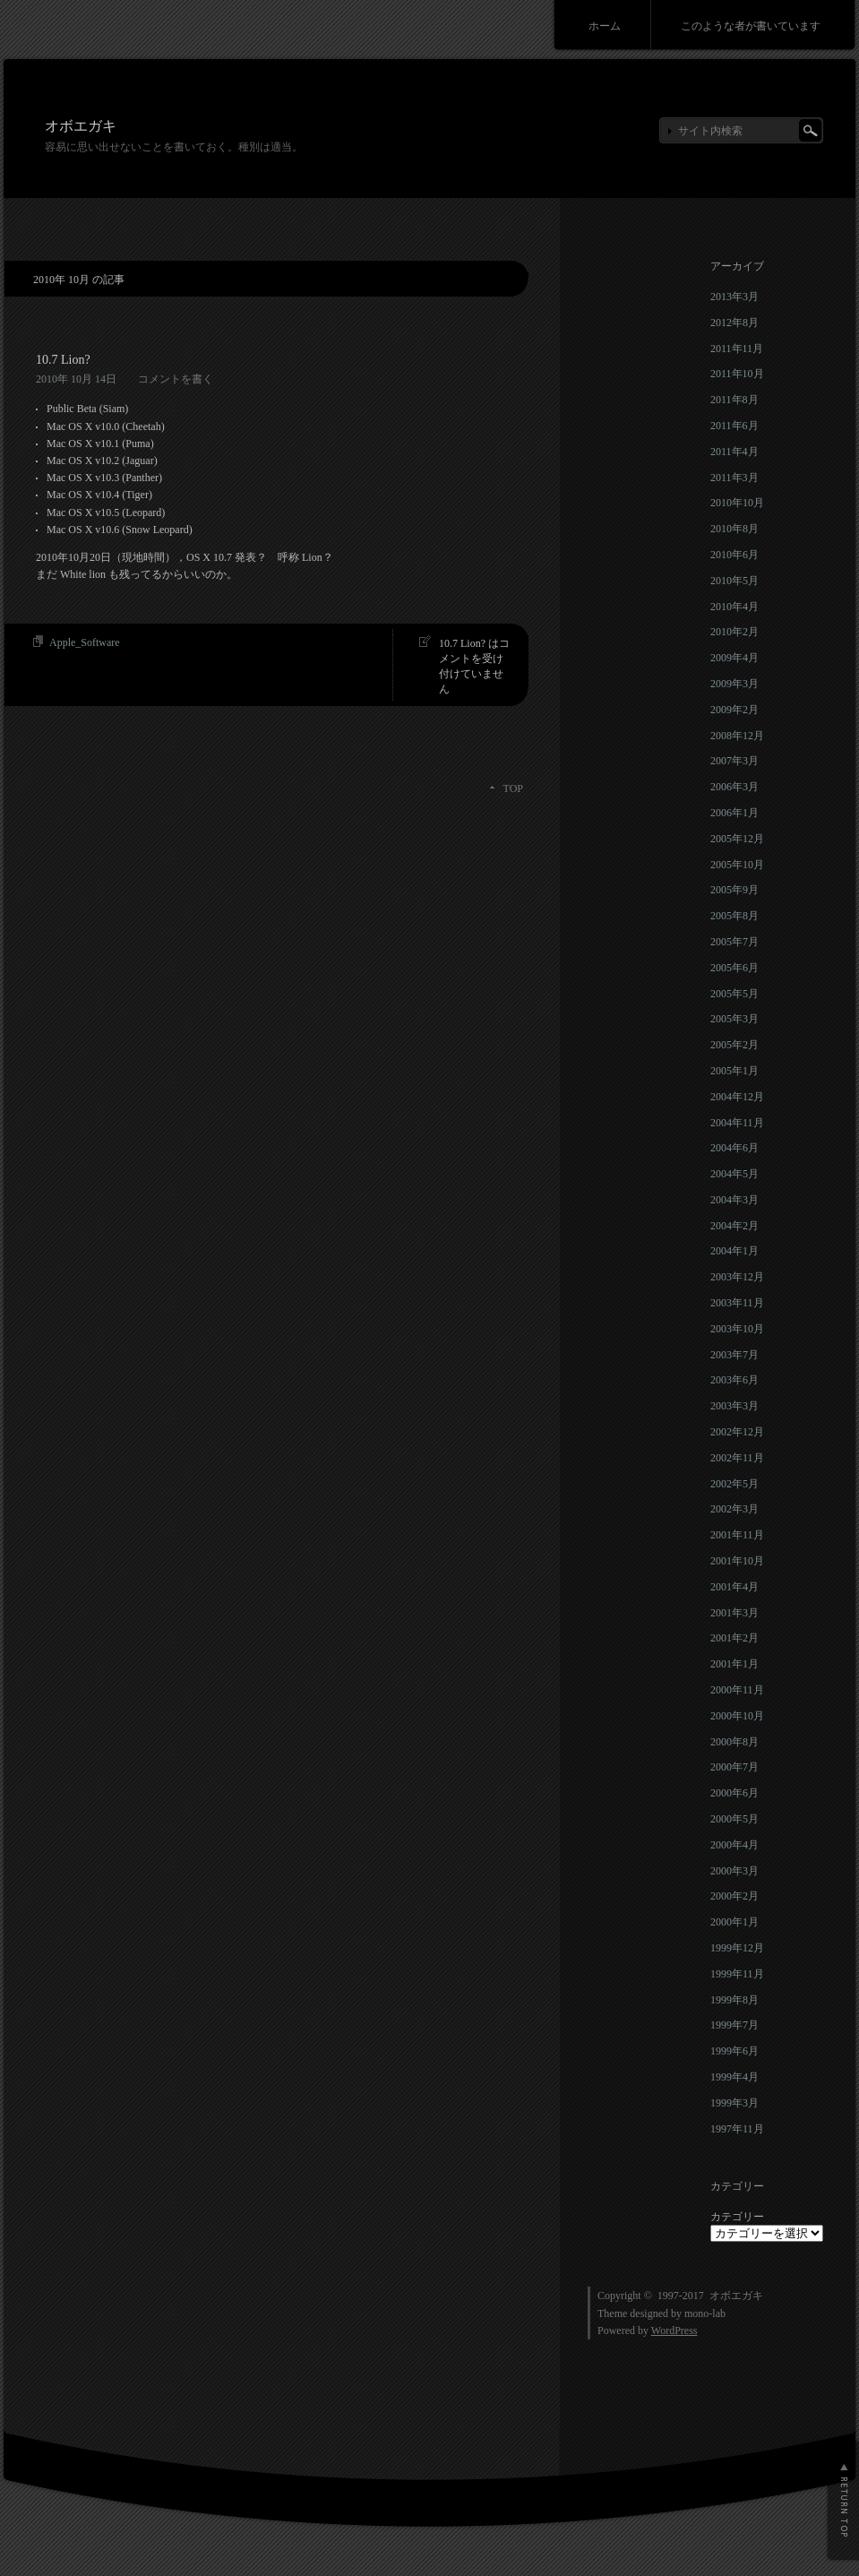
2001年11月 (737, 1535)
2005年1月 (734, 1070)
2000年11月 (737, 1690)
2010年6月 (734, 554)
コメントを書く (175, 379)
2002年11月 (737, 1458)
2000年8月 (734, 1742)
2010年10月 (737, 502)
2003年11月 (737, 1303)
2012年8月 (734, 322)
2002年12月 (737, 1432)
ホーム (604, 26)
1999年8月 (734, 2000)
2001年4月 (734, 1587)
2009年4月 (734, 657)
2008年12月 (737, 735)
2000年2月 (734, 1896)
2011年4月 (734, 451)
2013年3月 (734, 296)
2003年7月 (734, 1354)
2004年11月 (737, 1122)
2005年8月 (734, 915)
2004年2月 (734, 1225)
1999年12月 (737, 1948)
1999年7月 (734, 2025)
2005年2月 (734, 1044)
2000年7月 (734, 1767)
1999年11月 (737, 1974)
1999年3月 (734, 2103)
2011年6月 (734, 425)
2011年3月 (734, 477)
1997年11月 (737, 2129)
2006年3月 (734, 786)
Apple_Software (84, 642)
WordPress (674, 2330)
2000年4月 (734, 1845)
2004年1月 (734, 1251)
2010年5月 (734, 580)
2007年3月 (734, 760)
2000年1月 (734, 1922)
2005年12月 (737, 838)
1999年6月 (734, 2051)
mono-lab (705, 2313)
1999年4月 (734, 2077)
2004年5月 (734, 1173)
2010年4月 (734, 606)
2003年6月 (734, 1380)
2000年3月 (734, 1871)
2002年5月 (734, 1484)
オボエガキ (80, 126)
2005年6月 (734, 967)
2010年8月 (734, 528)
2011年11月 (736, 348)
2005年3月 (734, 1018)
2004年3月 (734, 1199)
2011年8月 (734, 399)
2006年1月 (734, 812)
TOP (513, 788)
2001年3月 (734, 1613)
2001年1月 (734, 1664)
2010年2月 (734, 631)
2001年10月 (737, 1561)
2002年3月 (734, 1509)
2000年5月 (734, 1819)
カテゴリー (737, 2216)
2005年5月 (734, 993)
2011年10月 (737, 373)
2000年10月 (737, 1716)
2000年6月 (734, 1793)
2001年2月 (734, 1638)
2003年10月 (737, 1328)
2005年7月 (734, 941)
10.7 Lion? (63, 359)
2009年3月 (734, 683)
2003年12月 (737, 1277)
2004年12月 (737, 1096)
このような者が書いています (750, 26)
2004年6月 (734, 1148)
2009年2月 (734, 709)
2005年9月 (734, 889)
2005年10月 (737, 864)
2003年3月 (734, 1406)
